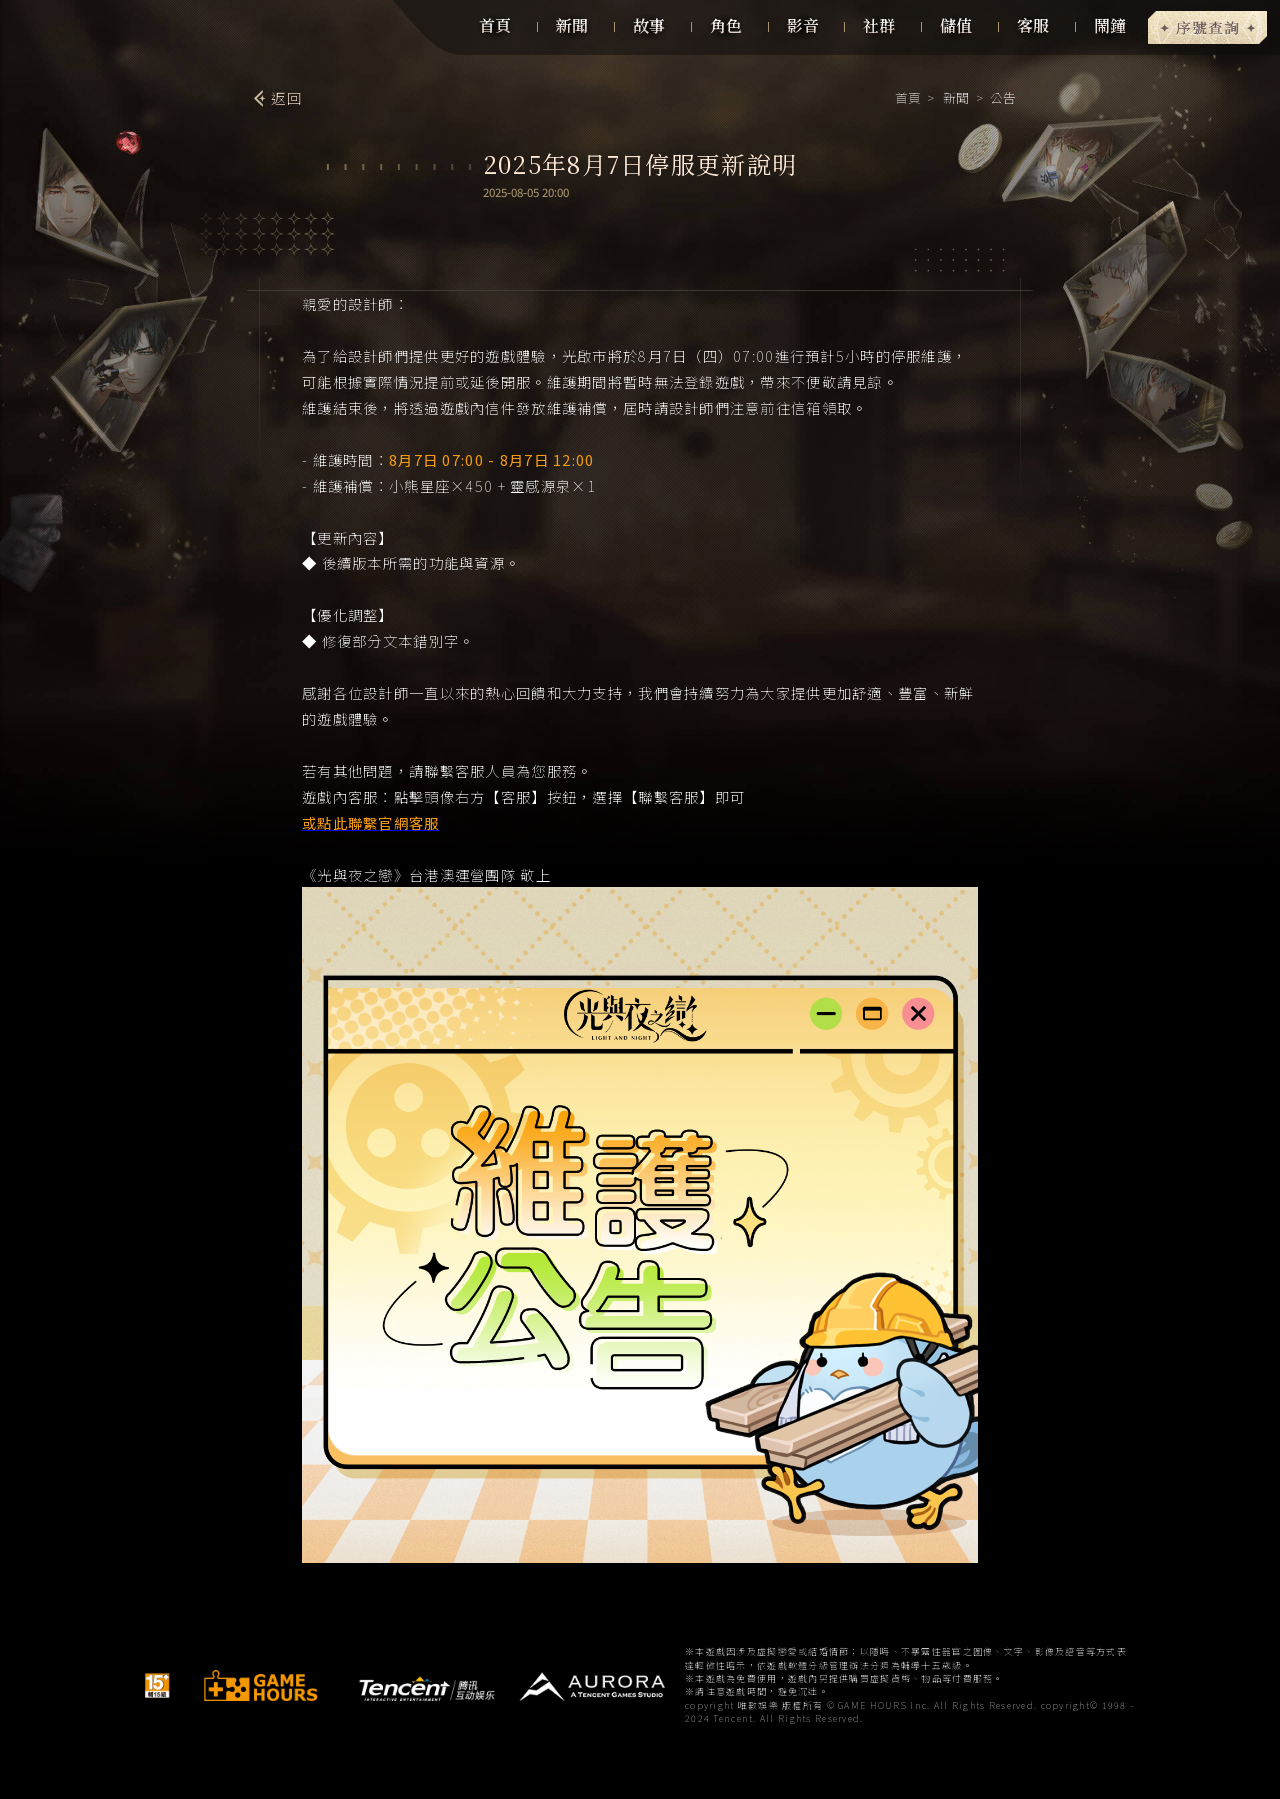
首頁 (495, 25)
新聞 (572, 25)
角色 (726, 25)
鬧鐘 (1110, 25)
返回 (286, 97)
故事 (649, 25)
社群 (879, 25)
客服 (1033, 25)
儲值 (956, 25)
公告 (1001, 97)
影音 (803, 25)
